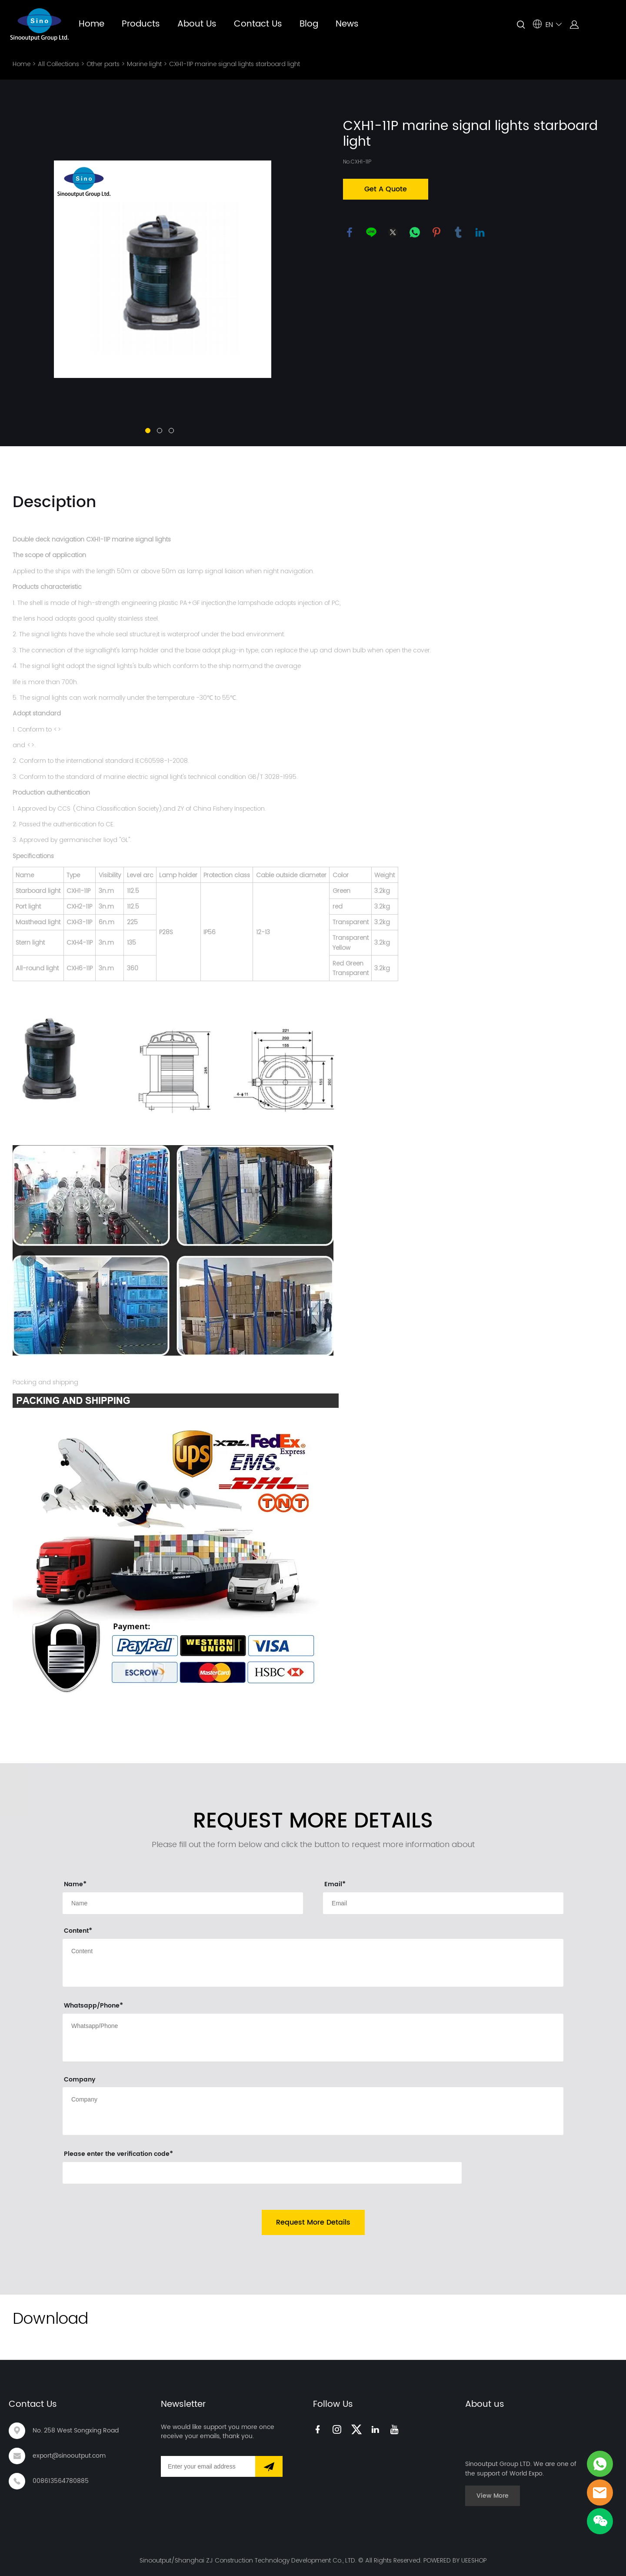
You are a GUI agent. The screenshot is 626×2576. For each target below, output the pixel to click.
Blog (309, 24)
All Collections (58, 64)
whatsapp (414, 232)
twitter (393, 232)
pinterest (436, 232)
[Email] (208, 2466)
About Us (196, 24)
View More (492, 2496)
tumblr (458, 232)
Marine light (144, 64)
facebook (349, 232)
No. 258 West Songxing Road (76, 2430)
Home (91, 24)
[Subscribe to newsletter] (269, 2466)
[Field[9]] (183, 1903)
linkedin (479, 232)
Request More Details (313, 2222)
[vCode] (262, 2173)
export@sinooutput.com (69, 2455)
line (371, 232)
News (347, 24)
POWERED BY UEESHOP (454, 2560)
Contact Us (258, 24)
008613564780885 (61, 2481)
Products (141, 24)
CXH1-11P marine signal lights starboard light (234, 64)
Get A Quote (385, 189)
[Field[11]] (443, 1903)
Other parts (103, 64)
